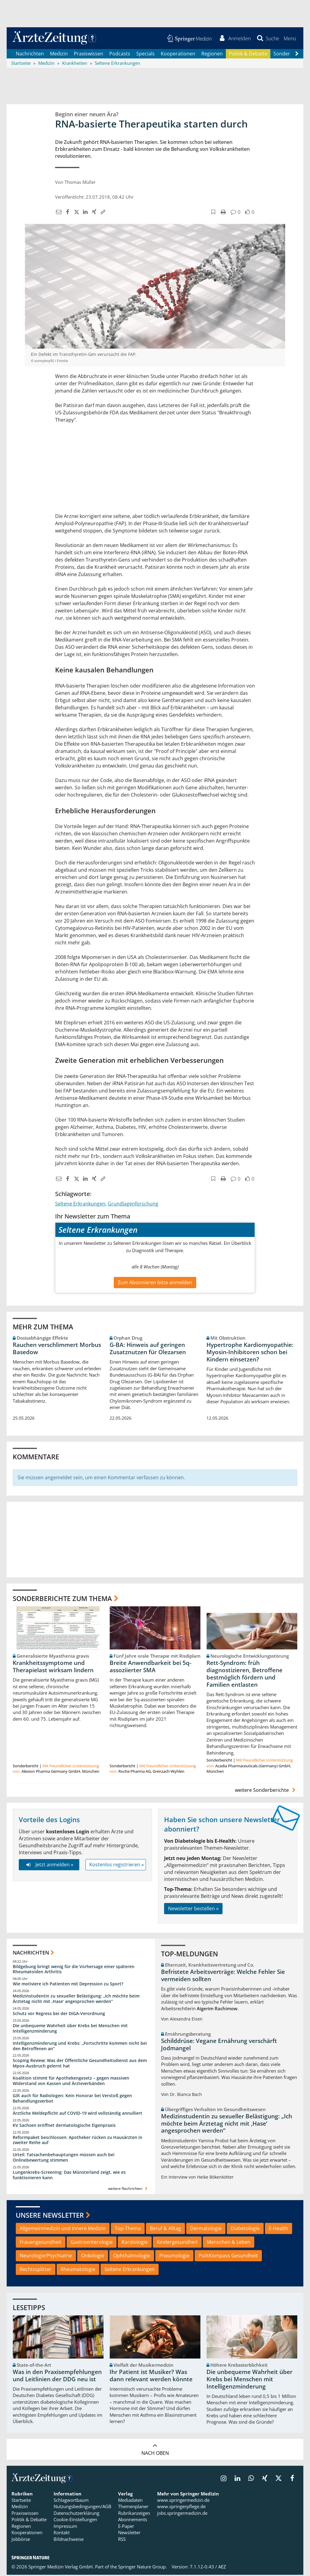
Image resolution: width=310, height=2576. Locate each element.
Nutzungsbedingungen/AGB (82, 2508)
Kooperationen (178, 54)
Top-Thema (128, 2229)
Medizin (59, 54)
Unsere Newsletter (50, 2215)
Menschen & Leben (228, 2243)
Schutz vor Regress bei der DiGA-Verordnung (59, 2014)
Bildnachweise (69, 2540)
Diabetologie (245, 2229)
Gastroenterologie (92, 2243)
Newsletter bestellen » (193, 1909)
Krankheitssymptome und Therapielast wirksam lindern (53, 1667)
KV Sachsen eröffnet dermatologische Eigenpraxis (64, 2126)
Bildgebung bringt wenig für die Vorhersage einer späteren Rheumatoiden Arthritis (73, 1970)
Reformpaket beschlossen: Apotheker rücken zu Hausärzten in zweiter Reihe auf (77, 2141)
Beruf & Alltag (165, 2229)
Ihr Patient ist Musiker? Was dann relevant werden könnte (151, 2376)
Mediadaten (130, 2501)
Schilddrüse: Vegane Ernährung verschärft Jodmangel (219, 2045)
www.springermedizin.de (183, 2501)
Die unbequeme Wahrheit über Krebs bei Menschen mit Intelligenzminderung (70, 2029)
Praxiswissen (88, 54)
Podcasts (119, 54)
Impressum (65, 2527)
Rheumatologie (78, 2270)
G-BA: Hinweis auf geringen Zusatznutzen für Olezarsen (148, 1349)
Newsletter (129, 2534)
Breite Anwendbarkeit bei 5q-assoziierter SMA (150, 1667)
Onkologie (92, 2256)
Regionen (212, 54)
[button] (289, 39)
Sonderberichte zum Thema (62, 1599)
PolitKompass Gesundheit (228, 2256)
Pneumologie (174, 2256)
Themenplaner (133, 2508)
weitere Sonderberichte (266, 1791)
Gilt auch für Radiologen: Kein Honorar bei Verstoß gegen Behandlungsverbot (72, 2099)
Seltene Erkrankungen (80, 1204)
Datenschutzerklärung (76, 2514)
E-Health (278, 2229)
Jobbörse (21, 2540)
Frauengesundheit (40, 2243)
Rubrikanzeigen (134, 2514)
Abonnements (132, 2521)
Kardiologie (135, 2243)
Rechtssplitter (35, 2270)
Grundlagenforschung (133, 1204)
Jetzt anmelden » (49, 1865)
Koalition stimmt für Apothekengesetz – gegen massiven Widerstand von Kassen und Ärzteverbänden (71, 2081)
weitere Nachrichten (128, 2189)
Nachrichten (30, 54)
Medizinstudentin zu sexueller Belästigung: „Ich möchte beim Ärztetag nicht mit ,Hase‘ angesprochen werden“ (76, 1999)
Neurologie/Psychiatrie (46, 2256)
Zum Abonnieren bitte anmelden (155, 1283)
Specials (145, 54)
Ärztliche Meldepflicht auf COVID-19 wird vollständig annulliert (77, 2114)
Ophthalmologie (131, 2256)
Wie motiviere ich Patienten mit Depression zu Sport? (68, 1985)
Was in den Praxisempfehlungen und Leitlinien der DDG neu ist (57, 2376)
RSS (122, 2540)
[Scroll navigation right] (296, 55)
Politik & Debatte (248, 54)
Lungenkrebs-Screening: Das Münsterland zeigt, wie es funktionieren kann (69, 2175)
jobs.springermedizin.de (182, 2514)
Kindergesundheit (177, 2243)
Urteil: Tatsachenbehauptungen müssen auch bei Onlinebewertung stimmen (63, 2158)
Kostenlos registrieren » (116, 1865)
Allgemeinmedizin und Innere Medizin (63, 2229)
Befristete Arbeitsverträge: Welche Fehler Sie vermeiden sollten (223, 1976)
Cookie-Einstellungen (75, 2521)
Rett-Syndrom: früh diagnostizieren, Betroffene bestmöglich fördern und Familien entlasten (244, 1674)
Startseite (21, 2501)
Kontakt (62, 2534)
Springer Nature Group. (142, 2567)
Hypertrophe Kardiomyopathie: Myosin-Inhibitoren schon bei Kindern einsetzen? (249, 1353)
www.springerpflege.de (181, 2508)
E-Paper (126, 2527)
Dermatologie (206, 2229)
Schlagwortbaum (71, 2501)
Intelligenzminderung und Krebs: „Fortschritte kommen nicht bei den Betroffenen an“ (80, 2046)
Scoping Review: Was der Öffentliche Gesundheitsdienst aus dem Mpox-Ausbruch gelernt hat (80, 2064)
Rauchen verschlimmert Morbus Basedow (57, 1349)
